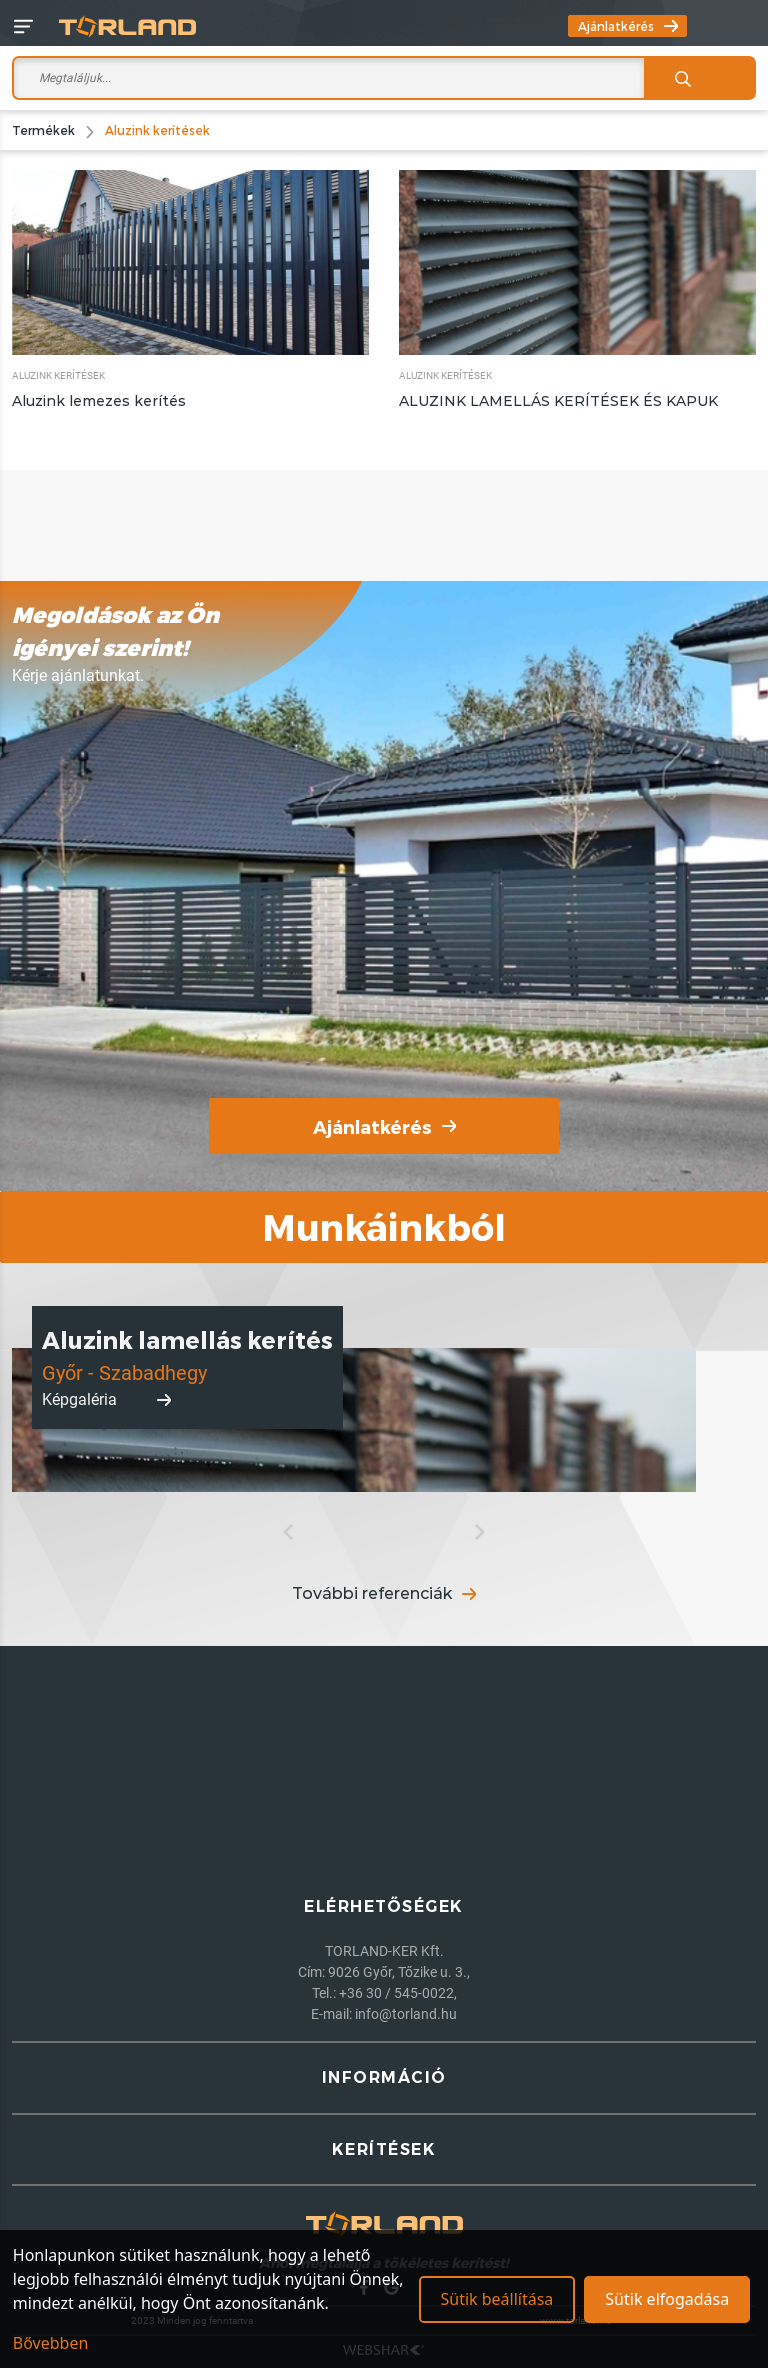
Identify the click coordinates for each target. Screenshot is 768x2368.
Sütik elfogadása (667, 2299)
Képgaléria (106, 1399)
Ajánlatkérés (628, 26)
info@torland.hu (406, 2014)
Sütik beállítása (496, 2299)
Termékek (43, 130)
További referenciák (384, 1593)
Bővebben (51, 2343)
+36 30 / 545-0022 (396, 1993)
